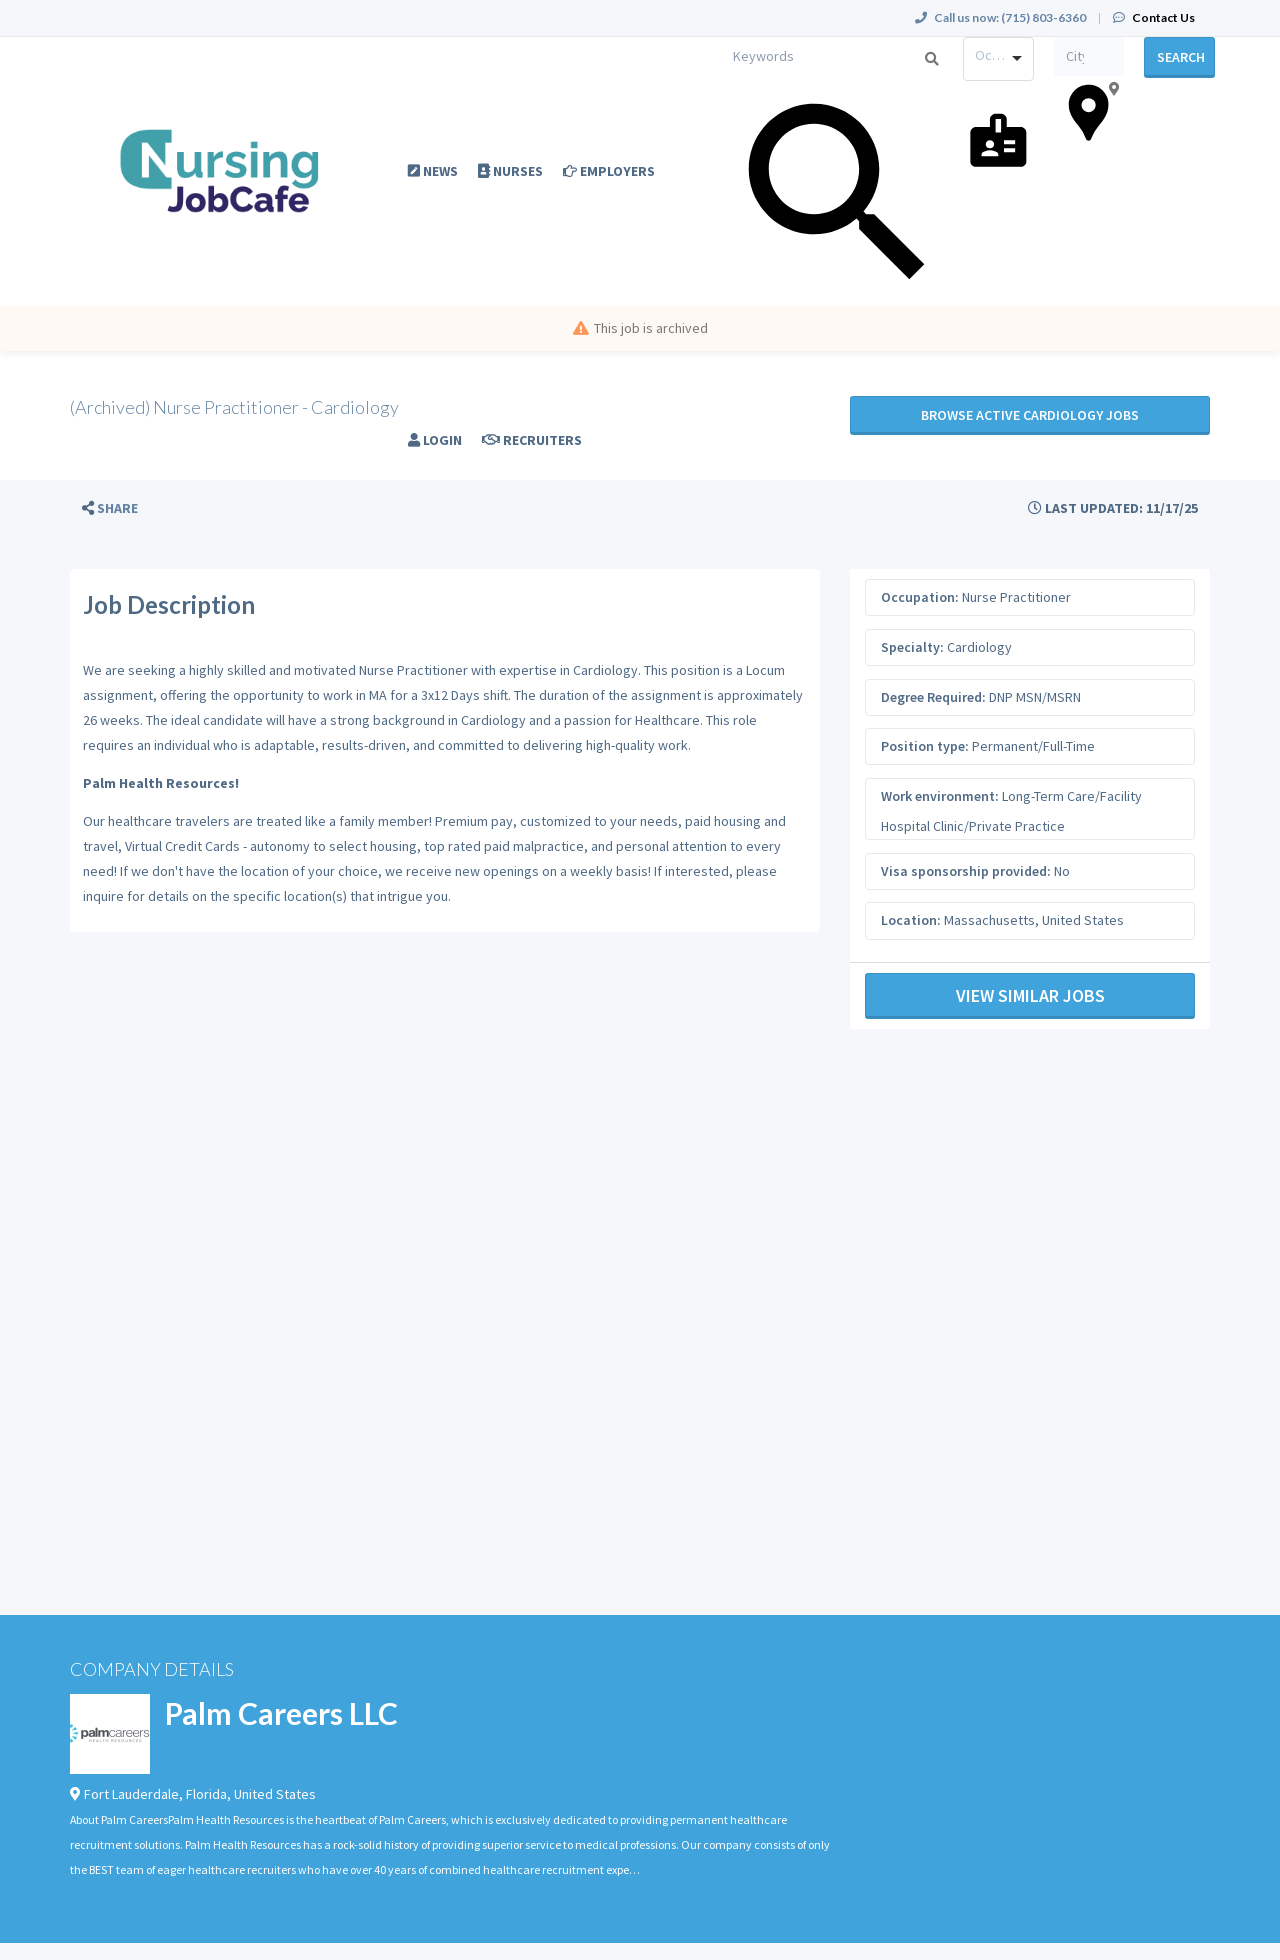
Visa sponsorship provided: (966, 871)
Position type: (925, 746)
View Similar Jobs (1030, 995)
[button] (110, 508)
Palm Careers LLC (281, 1713)
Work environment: (940, 796)
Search (1181, 57)
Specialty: (912, 647)
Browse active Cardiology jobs (1030, 415)
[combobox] (998, 59)
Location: (911, 920)
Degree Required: (933, 697)
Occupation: (920, 597)
